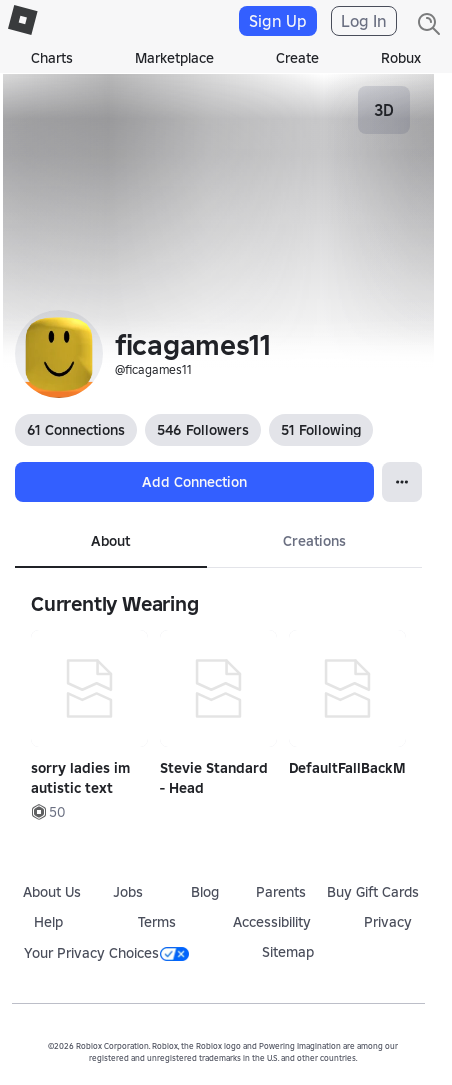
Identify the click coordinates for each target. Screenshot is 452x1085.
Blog (205, 892)
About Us (52, 892)
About (110, 541)
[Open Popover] (402, 482)
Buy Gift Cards (373, 892)
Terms (157, 922)
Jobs (128, 892)
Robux (401, 58)
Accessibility (272, 922)
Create (297, 58)
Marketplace (174, 58)
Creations (314, 541)
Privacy (388, 922)
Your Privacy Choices (106, 953)
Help (48, 922)
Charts (52, 58)
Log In (364, 21)
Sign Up (278, 21)
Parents (281, 892)
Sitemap (288, 952)
